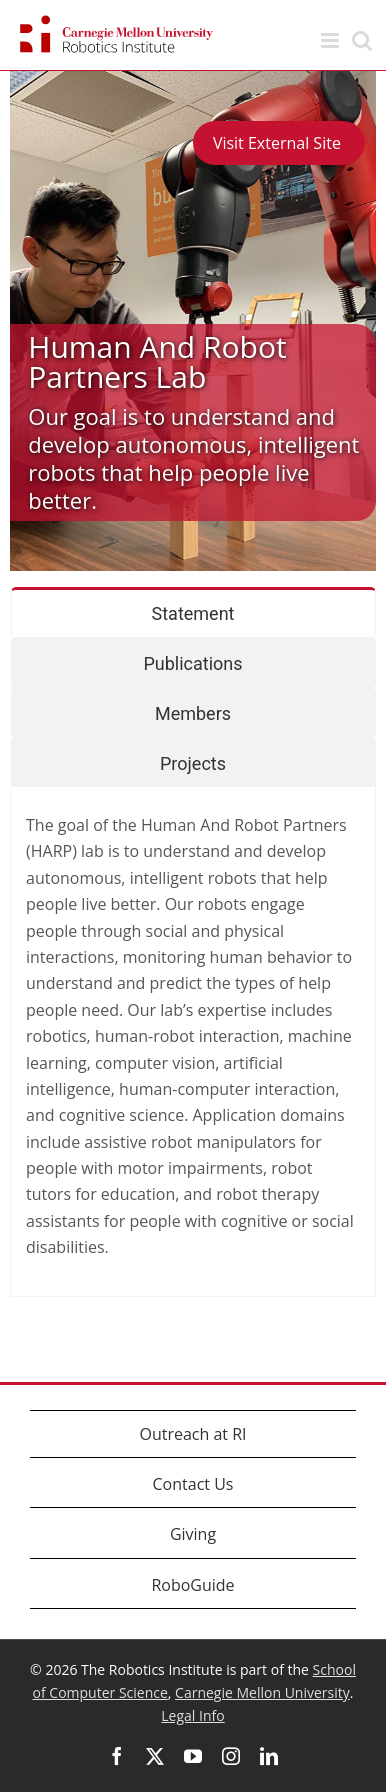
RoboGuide (192, 1585)
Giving (193, 1534)
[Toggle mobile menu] (331, 40)
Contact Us (193, 1484)
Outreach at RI (192, 1434)
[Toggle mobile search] (362, 40)
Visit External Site (279, 143)
